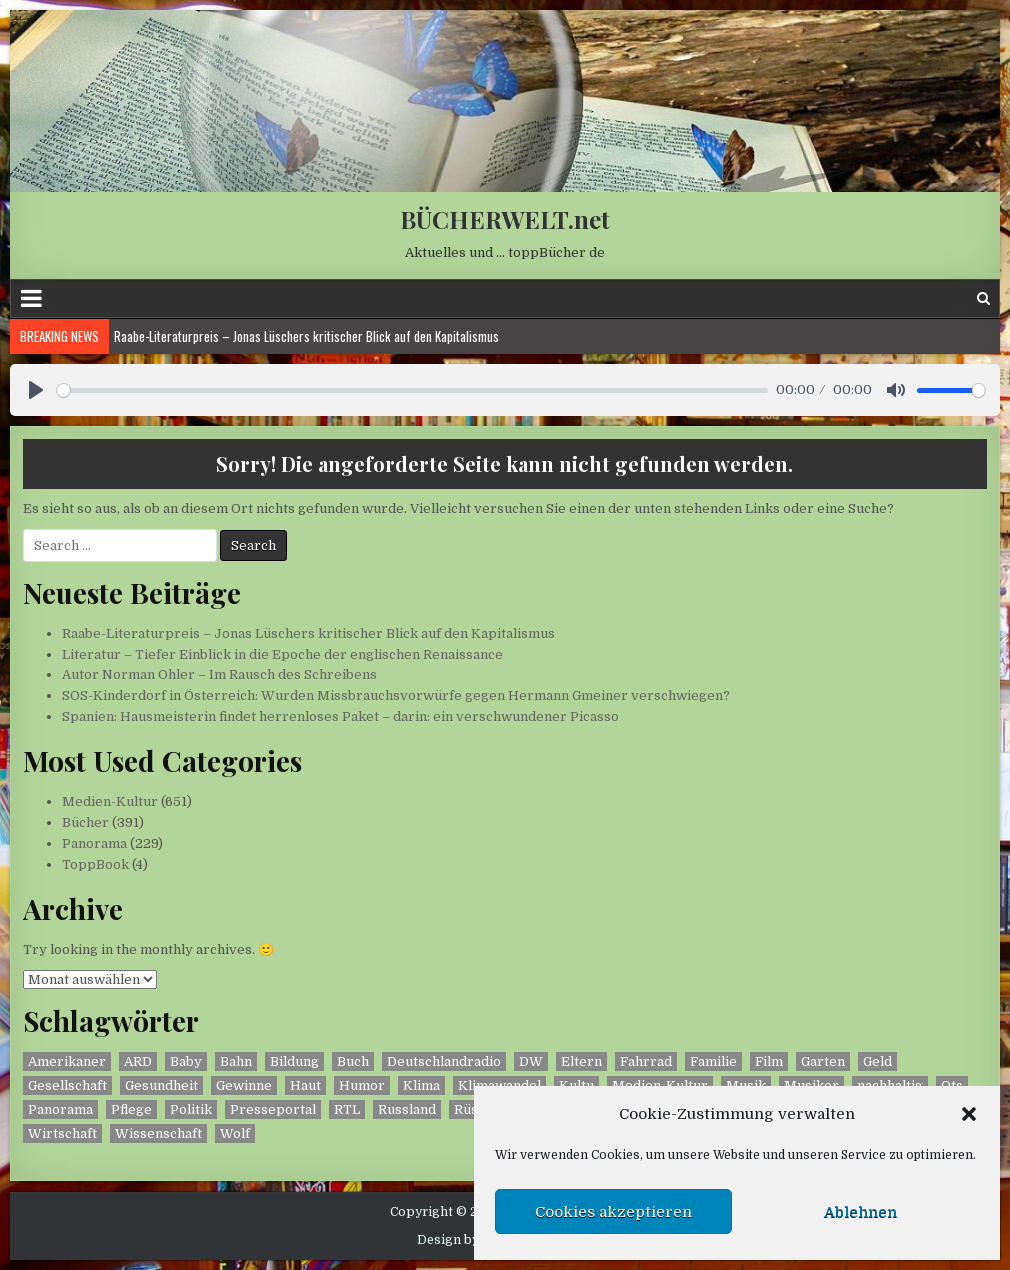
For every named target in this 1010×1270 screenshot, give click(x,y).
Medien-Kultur (110, 801)
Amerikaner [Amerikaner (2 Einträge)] (67, 1061)
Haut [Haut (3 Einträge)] (305, 1085)
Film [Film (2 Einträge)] (769, 1061)
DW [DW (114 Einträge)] (531, 1061)
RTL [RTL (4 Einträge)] (347, 1109)
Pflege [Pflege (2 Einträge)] (131, 1109)
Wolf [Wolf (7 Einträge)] (235, 1133)
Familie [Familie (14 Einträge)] (713, 1061)
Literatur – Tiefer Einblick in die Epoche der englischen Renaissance (282, 654)
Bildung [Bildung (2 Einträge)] (294, 1061)
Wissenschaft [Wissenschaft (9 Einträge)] (158, 1133)
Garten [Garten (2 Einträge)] (823, 1061)
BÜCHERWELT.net (505, 219)
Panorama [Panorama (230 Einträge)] (60, 1109)
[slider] (412, 390)
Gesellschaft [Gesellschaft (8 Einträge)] (67, 1085)
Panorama (94, 843)
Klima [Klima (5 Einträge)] (421, 1085)
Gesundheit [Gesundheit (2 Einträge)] (161, 1085)
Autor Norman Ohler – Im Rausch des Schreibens (219, 674)
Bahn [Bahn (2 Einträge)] (236, 1061)
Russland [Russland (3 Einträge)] (407, 1109)
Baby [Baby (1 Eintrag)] (186, 1061)
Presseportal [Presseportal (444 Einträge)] (273, 1109)
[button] (969, 1114)
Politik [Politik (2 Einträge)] (191, 1109)
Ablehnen (860, 1212)
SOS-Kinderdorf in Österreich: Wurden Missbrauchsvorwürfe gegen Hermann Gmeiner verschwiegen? (396, 695)
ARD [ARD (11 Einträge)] (138, 1061)
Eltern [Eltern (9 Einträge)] (581, 1061)
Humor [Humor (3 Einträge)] (362, 1085)
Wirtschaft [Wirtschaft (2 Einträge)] (62, 1133)
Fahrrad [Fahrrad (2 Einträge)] (646, 1061)
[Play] (36, 390)
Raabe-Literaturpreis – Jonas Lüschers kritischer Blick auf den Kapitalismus (306, 336)
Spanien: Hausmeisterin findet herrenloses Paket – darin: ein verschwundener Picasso (340, 716)
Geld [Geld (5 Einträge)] (877, 1061)
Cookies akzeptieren (613, 1212)
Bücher (85, 822)
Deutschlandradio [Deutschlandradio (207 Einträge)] (444, 1061)
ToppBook (95, 864)
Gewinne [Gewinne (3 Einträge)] (244, 1085)
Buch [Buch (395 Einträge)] (353, 1061)
